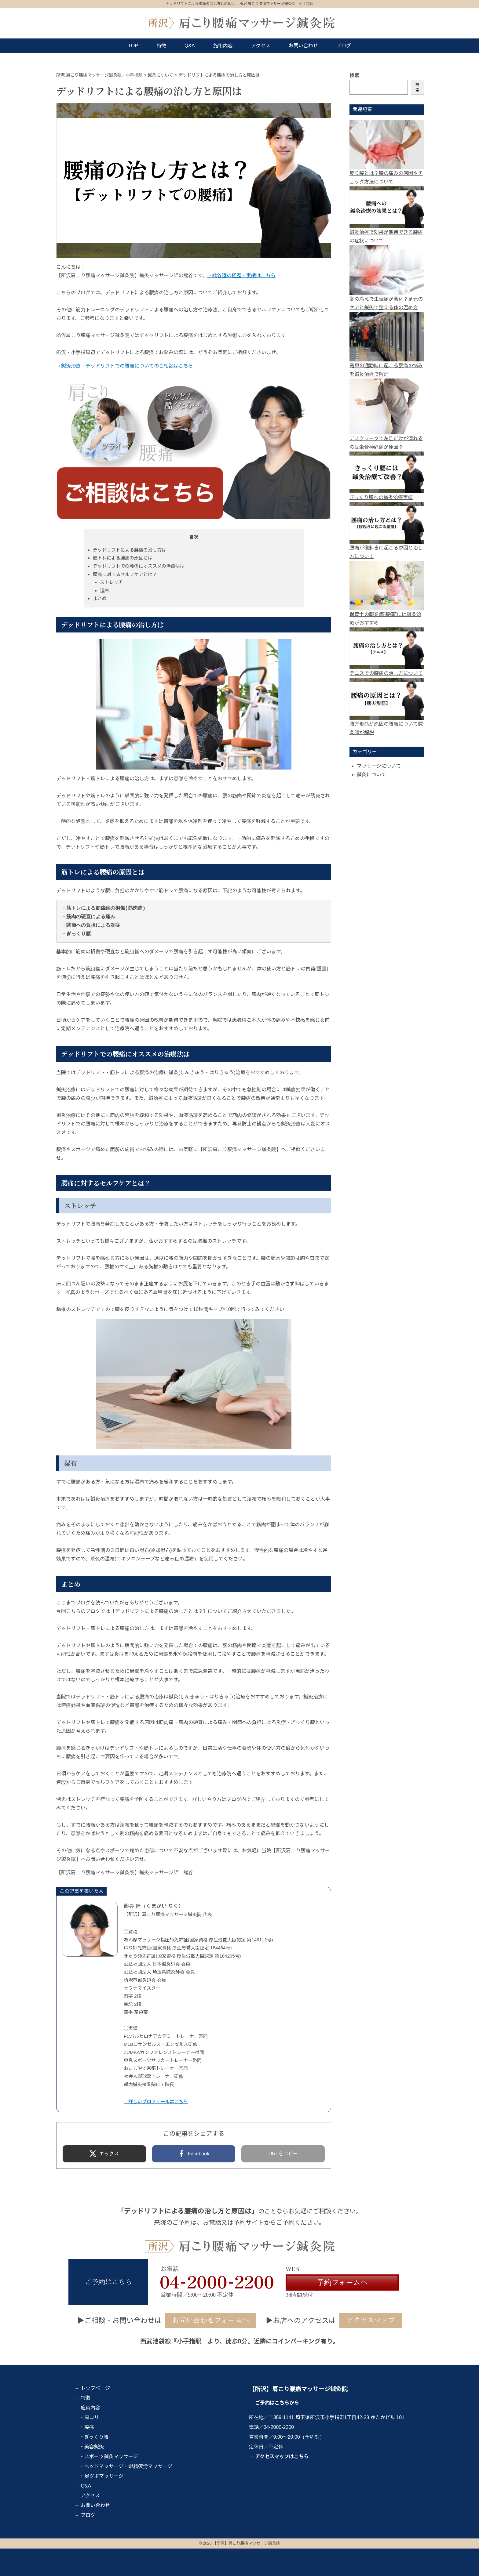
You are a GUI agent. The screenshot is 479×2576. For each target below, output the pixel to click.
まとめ (100, 598)
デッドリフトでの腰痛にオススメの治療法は (139, 566)
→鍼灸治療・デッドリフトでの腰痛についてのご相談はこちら (124, 365)
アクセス (260, 45)
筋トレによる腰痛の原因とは (122, 557)
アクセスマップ (370, 2320)
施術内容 (223, 45)
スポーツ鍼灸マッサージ (111, 2456)
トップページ (95, 2388)
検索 (354, 75)
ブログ (343, 45)
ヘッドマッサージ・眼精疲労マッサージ (128, 2466)
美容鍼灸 (94, 2446)
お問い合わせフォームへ (210, 2320)
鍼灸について (371, 774)
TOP (133, 45)
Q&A (190, 45)
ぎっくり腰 (96, 2437)
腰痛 (89, 2427)
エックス (109, 2153)
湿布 (104, 590)
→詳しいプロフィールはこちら (156, 2101)
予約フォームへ (342, 2283)
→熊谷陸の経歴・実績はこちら (241, 275)
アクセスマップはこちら (282, 2456)
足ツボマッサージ (103, 2476)
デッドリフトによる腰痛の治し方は (129, 550)
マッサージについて (379, 766)
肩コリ (91, 2417)
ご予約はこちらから (277, 2402)
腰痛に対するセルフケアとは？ (125, 574)
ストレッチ (111, 582)
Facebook (198, 2153)
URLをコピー (283, 2153)
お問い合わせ (303, 45)
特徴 (161, 45)
